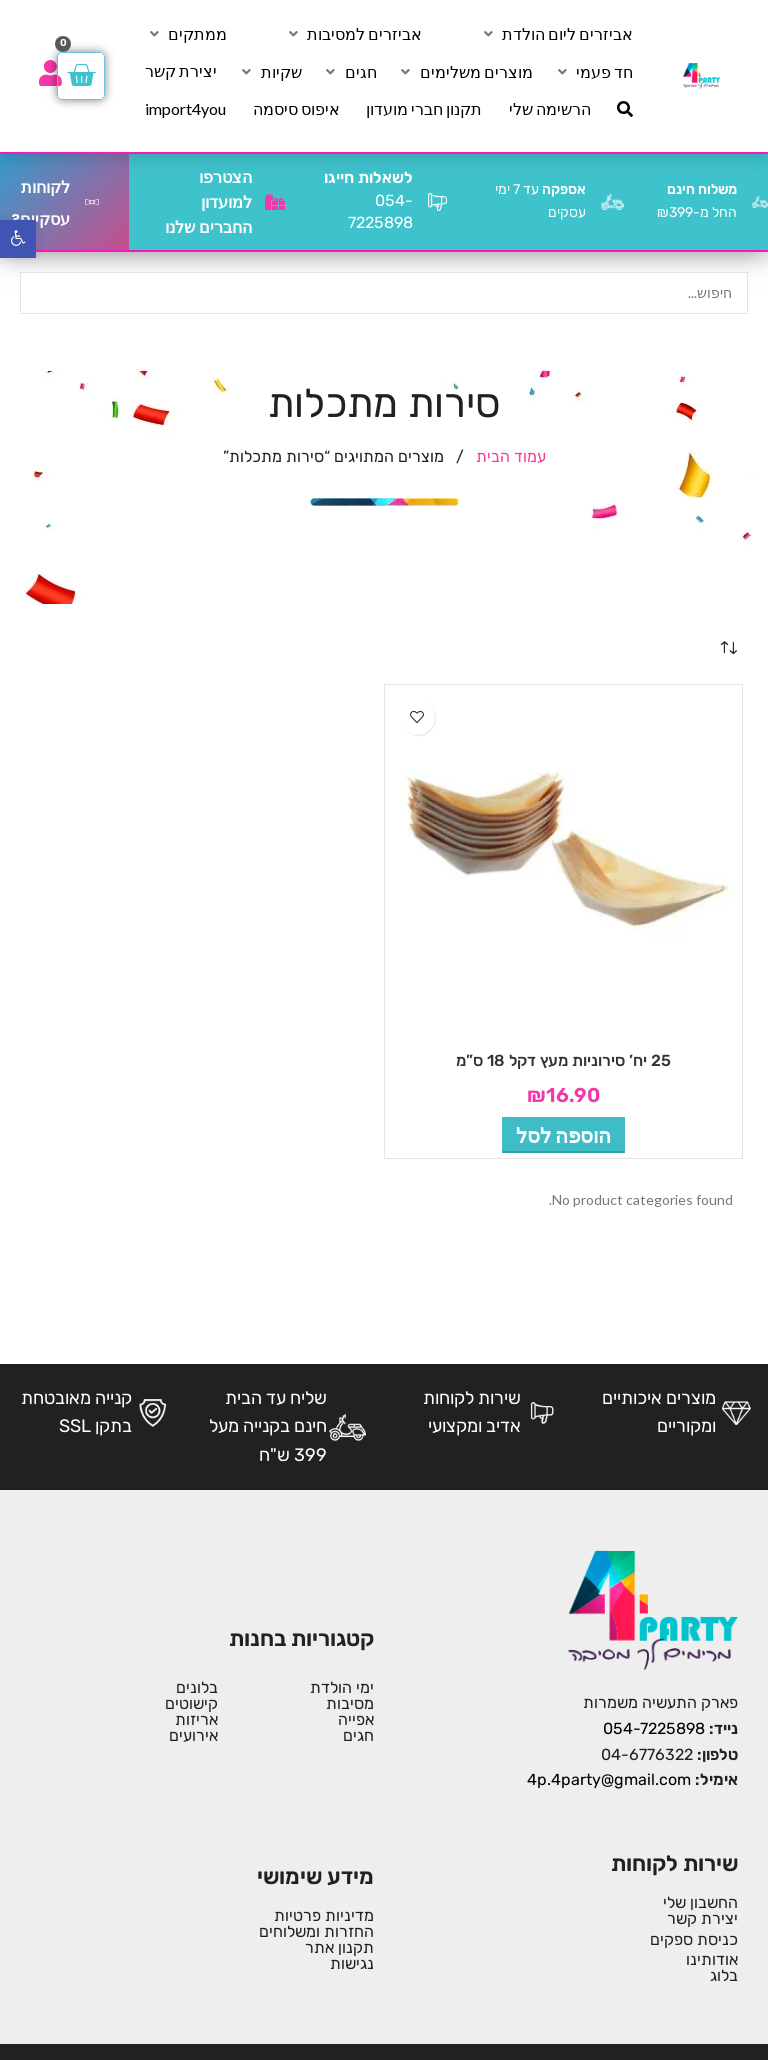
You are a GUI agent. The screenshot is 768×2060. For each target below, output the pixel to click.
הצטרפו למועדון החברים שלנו (208, 202)
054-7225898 (654, 1728)
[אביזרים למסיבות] (353, 34)
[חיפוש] (625, 109)
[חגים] (349, 72)
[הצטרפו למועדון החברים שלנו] (275, 202)
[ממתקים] (186, 34)
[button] (563, 1135)
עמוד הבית (509, 456)
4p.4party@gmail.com (609, 1779)
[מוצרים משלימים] (465, 72)
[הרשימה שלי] (550, 109)
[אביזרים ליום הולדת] (556, 34)
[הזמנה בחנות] (728, 649)
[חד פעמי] (593, 72)
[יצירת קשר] (181, 71)
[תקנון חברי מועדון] (424, 109)
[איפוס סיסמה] (296, 109)
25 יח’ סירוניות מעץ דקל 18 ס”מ (563, 1060)
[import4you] (185, 109)
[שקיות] (270, 72)
